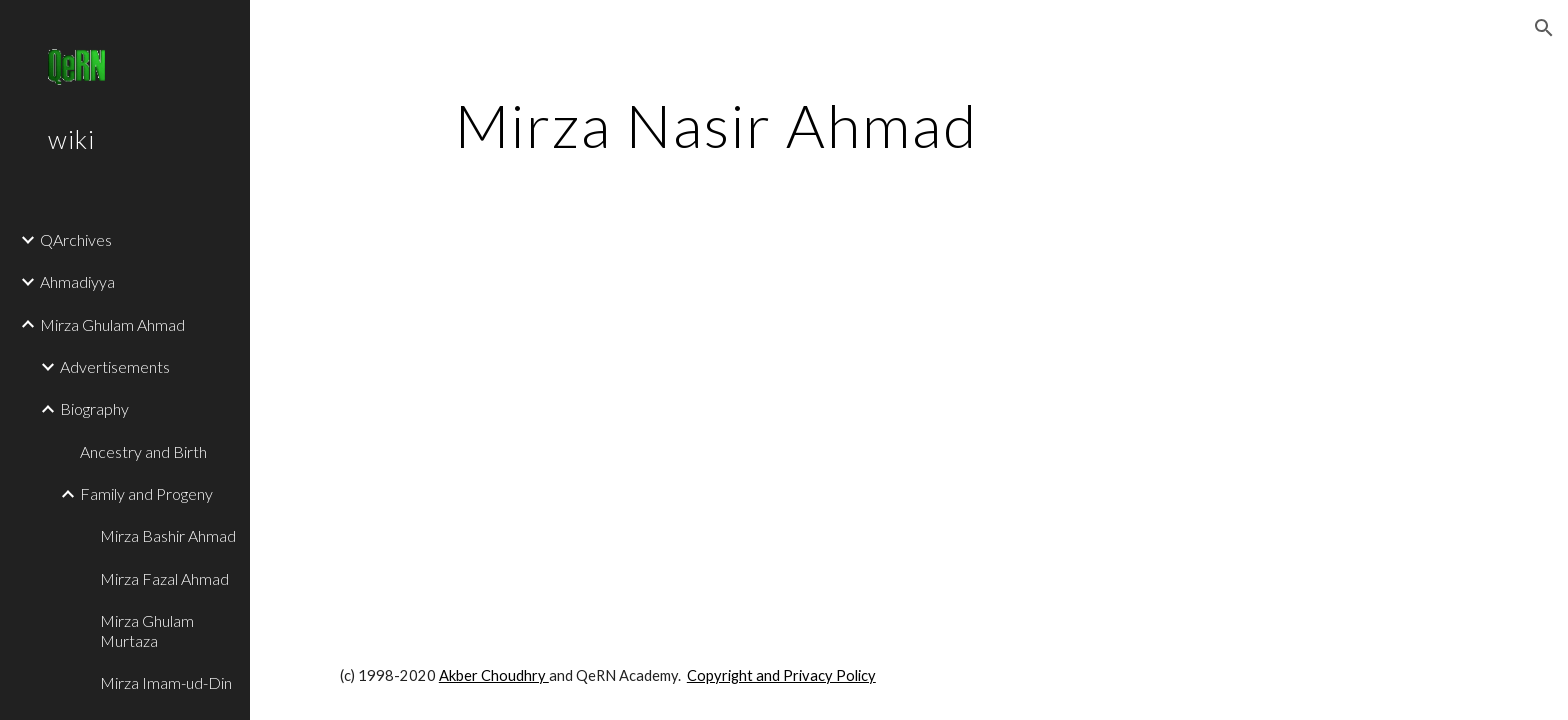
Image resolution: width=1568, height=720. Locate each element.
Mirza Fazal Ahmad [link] (164, 578)
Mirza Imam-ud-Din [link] (166, 682)
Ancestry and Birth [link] (143, 451)
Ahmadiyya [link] (77, 281)
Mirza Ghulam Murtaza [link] (147, 630)
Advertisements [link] (115, 366)
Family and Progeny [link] (146, 493)
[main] (717, 125)
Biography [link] (94, 408)
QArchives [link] (76, 239)
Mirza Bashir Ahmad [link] (168, 535)
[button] (1544, 28)
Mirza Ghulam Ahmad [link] (112, 324)
